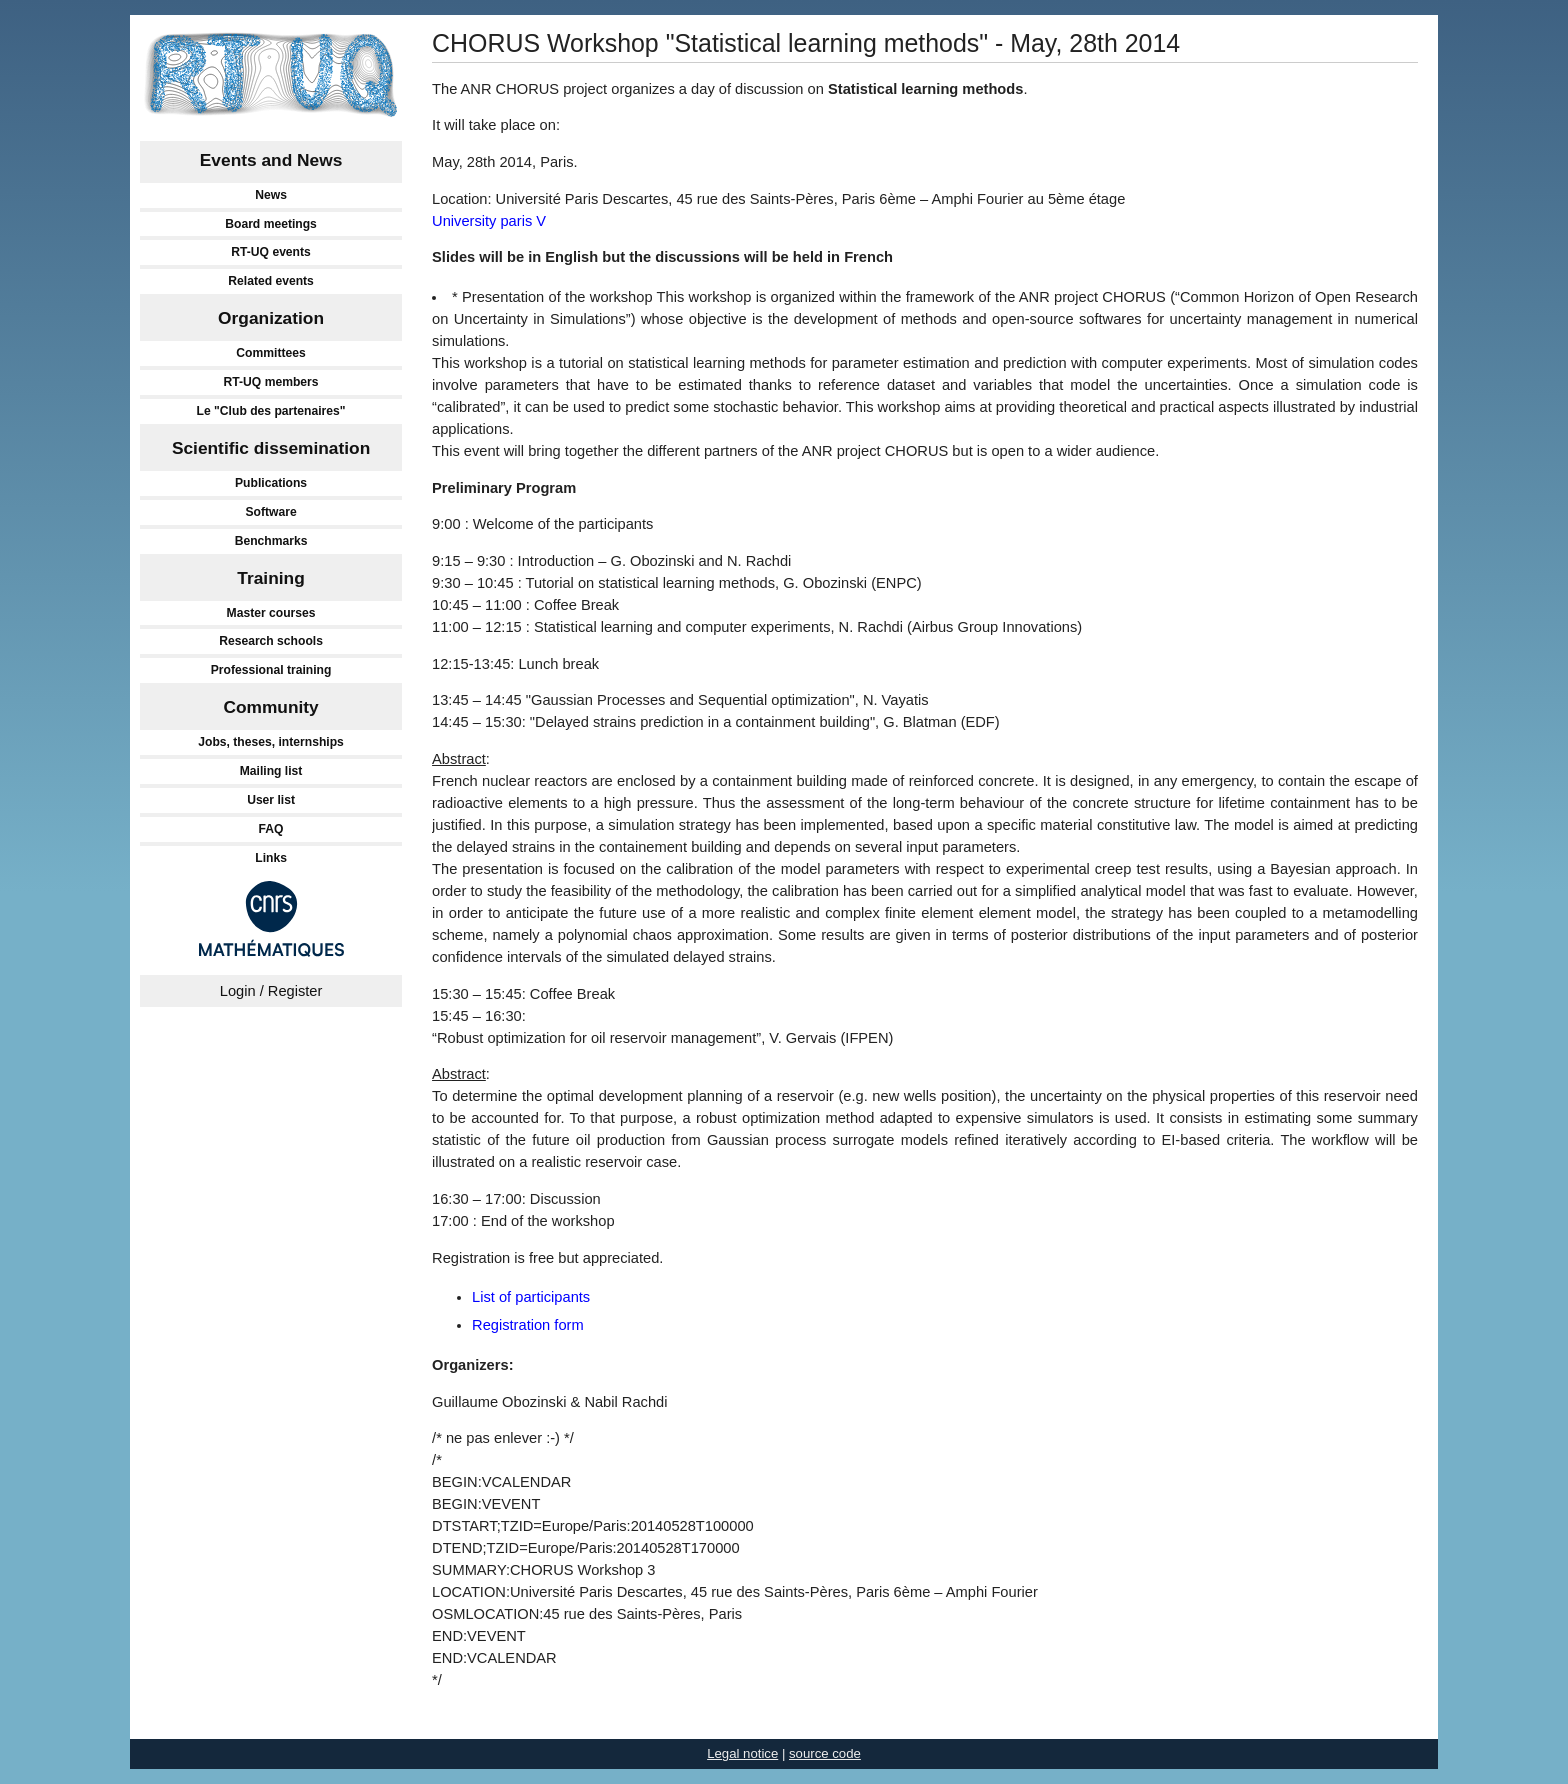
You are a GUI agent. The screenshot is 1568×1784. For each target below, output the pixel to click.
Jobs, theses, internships (271, 742)
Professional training (271, 670)
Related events (271, 281)
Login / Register (271, 991)
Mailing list (271, 771)
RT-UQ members (271, 382)
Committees (270, 353)
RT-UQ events (271, 252)
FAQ (271, 829)
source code (825, 1753)
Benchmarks (271, 541)
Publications (271, 483)
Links (271, 858)
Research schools (271, 641)
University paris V (489, 221)
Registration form (528, 1325)
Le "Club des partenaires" (271, 411)
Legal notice (742, 1753)
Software (270, 512)
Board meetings (271, 224)
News (271, 195)
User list (271, 800)
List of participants (531, 1297)
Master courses (271, 613)
